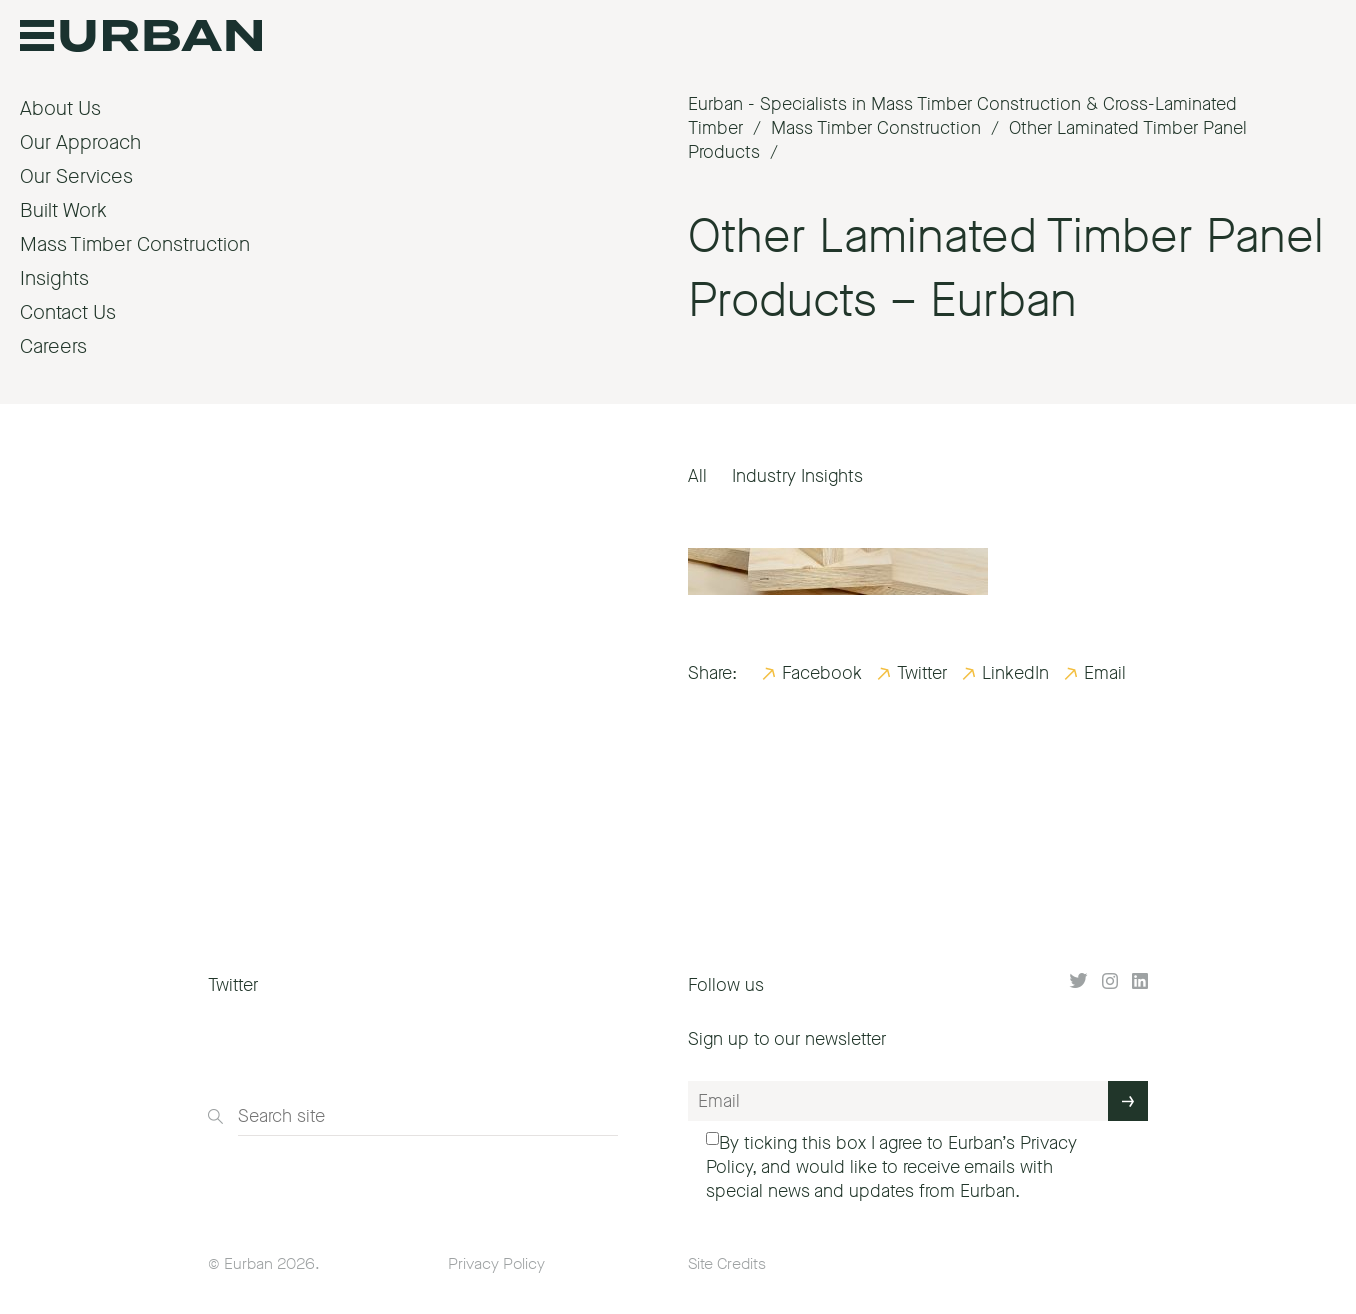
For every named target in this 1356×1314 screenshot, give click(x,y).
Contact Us (68, 312)
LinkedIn (1015, 673)
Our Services (76, 176)
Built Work (63, 210)
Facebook (822, 673)
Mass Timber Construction (135, 244)
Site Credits (727, 1263)
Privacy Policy (496, 1263)
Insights (54, 278)
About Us (60, 108)
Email (1105, 673)
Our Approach (80, 142)
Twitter (922, 673)
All (697, 476)
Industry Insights (797, 476)
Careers (53, 346)
